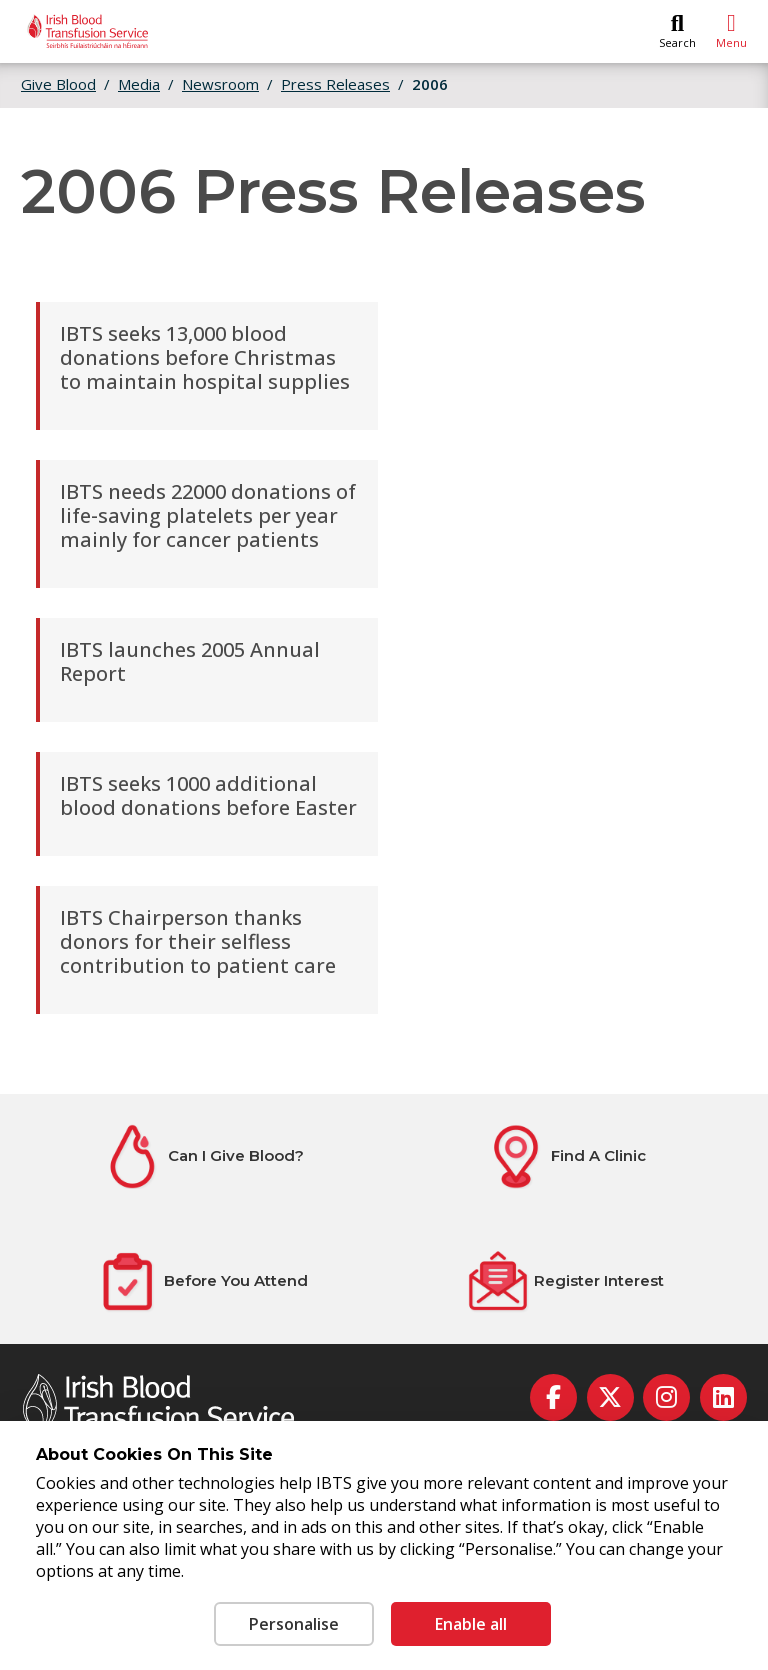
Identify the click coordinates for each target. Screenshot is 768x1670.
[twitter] (610, 1397)
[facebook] (553, 1397)
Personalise (294, 1624)
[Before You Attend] (202, 1281)
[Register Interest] (565, 1281)
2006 (430, 84)
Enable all (471, 1624)
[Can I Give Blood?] (202, 1156)
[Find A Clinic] (565, 1156)
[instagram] (666, 1397)
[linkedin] (723, 1397)
